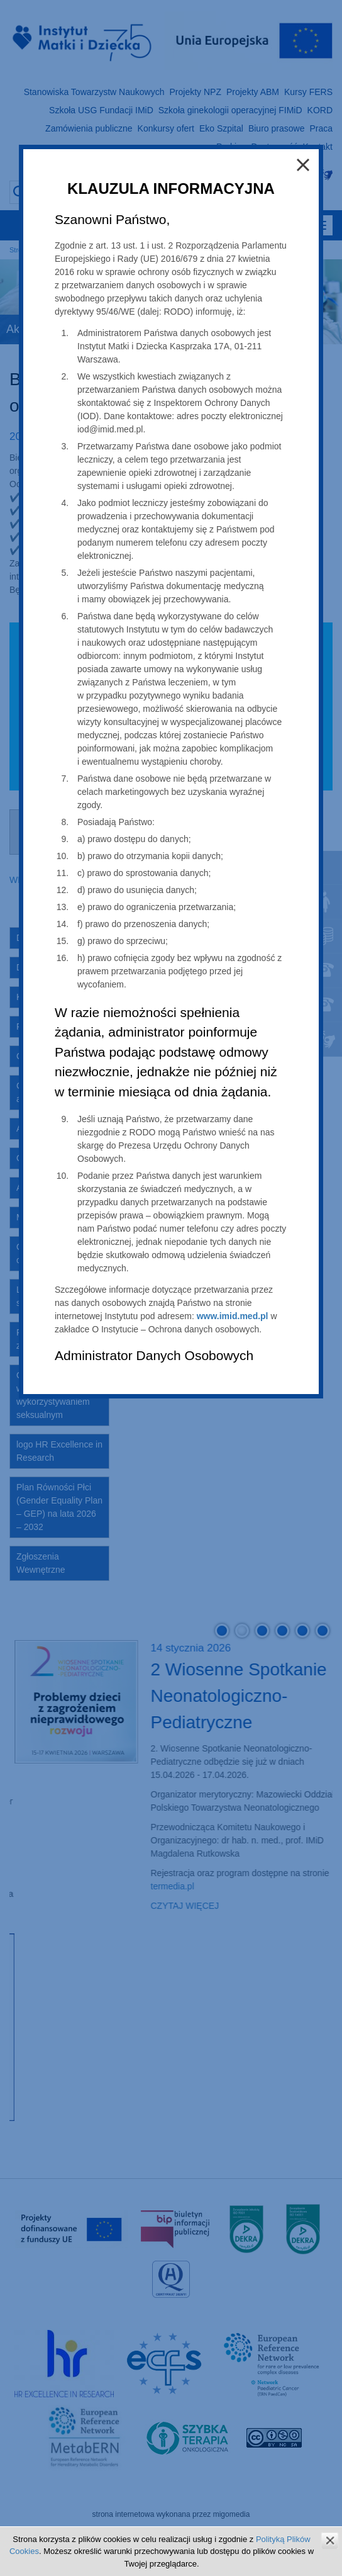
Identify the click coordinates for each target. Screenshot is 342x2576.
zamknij (329, 2540)
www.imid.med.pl (232, 1316)
